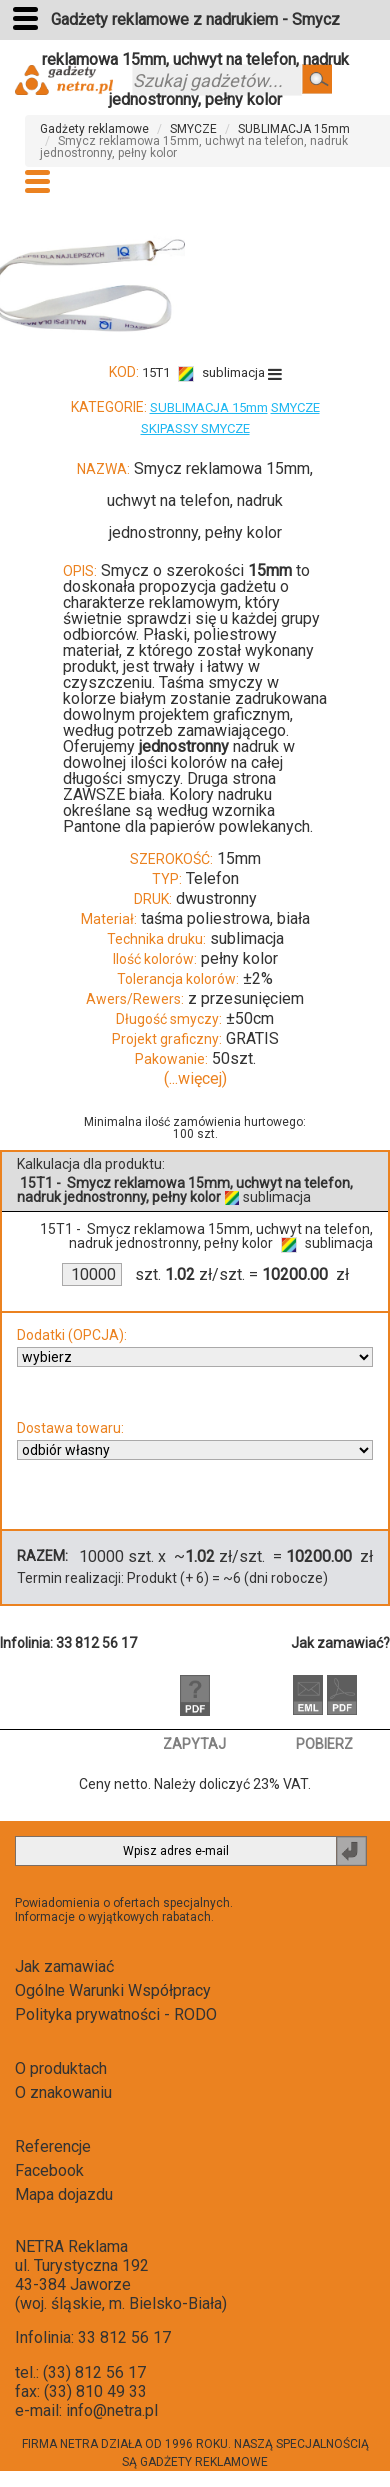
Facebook (49, 2170)
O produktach (61, 2068)
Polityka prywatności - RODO (116, 2014)
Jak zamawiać (64, 1966)
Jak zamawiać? (340, 1643)
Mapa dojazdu (64, 2194)
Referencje (53, 2146)
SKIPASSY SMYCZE (195, 428)
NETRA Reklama (71, 2246)
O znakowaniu (63, 2092)
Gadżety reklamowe (94, 129)
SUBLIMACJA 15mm (294, 129)
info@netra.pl (112, 2410)
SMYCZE (193, 129)
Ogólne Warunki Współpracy (113, 1990)
